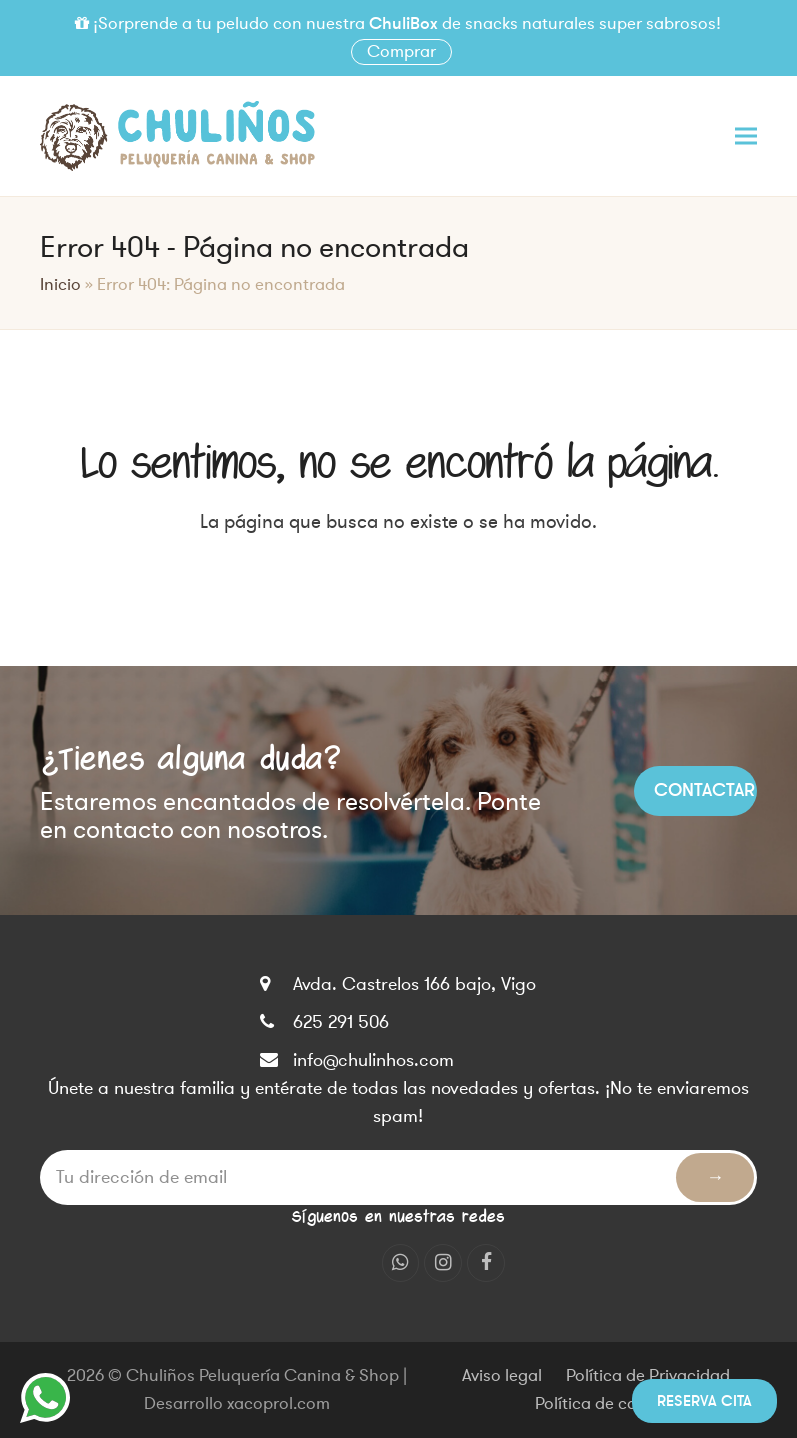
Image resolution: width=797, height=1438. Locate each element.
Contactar (704, 790)
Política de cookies (605, 1404)
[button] (746, 135)
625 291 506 (341, 1022)
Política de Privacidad (648, 1376)
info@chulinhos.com (373, 1060)
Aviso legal (502, 1376)
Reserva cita (704, 1401)
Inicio (60, 285)
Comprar (401, 52)
